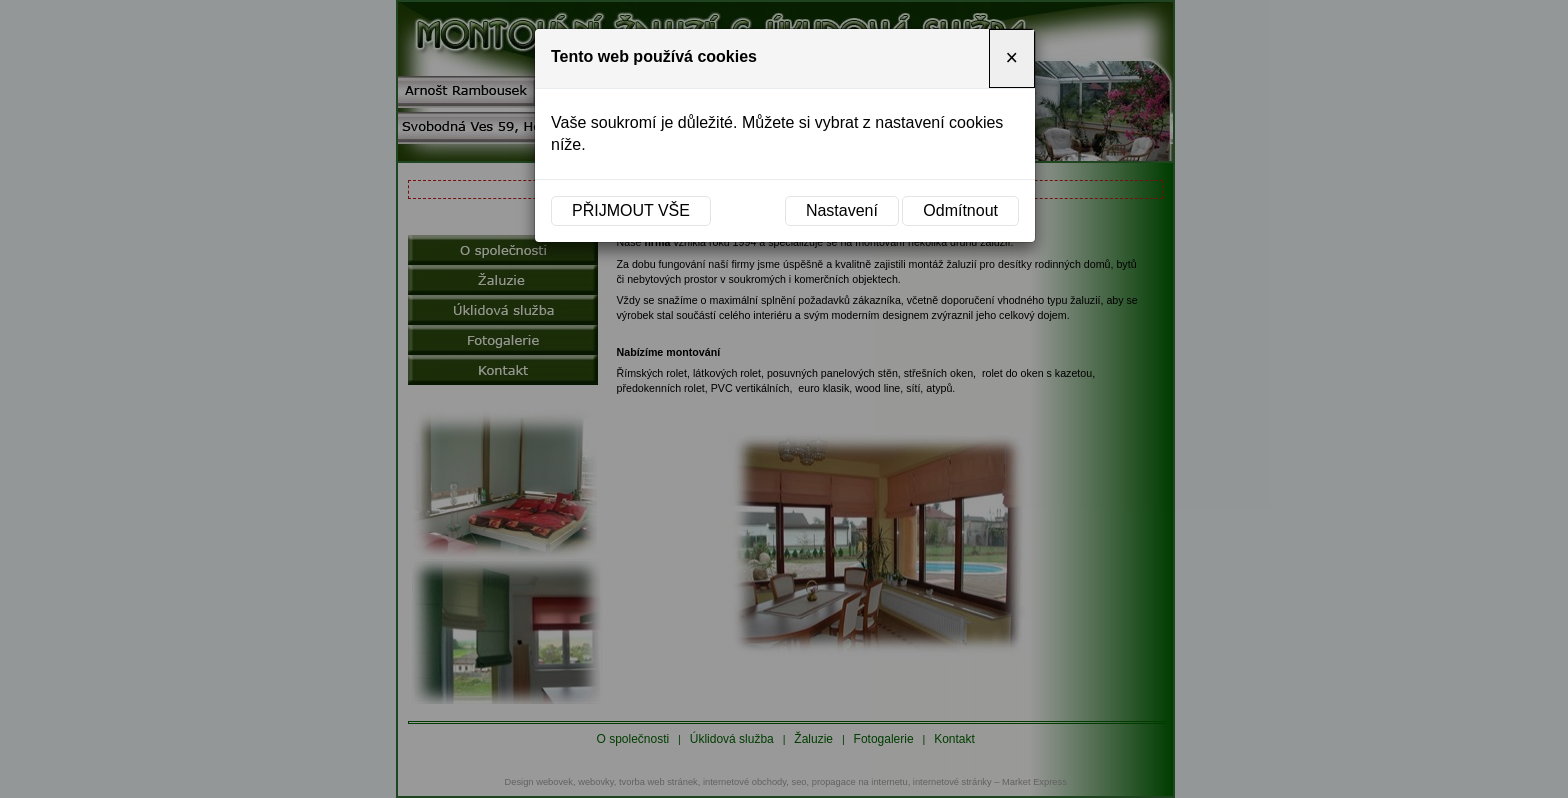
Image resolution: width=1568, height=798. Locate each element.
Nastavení (842, 210)
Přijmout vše (631, 210)
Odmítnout (960, 210)
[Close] (1012, 58)
